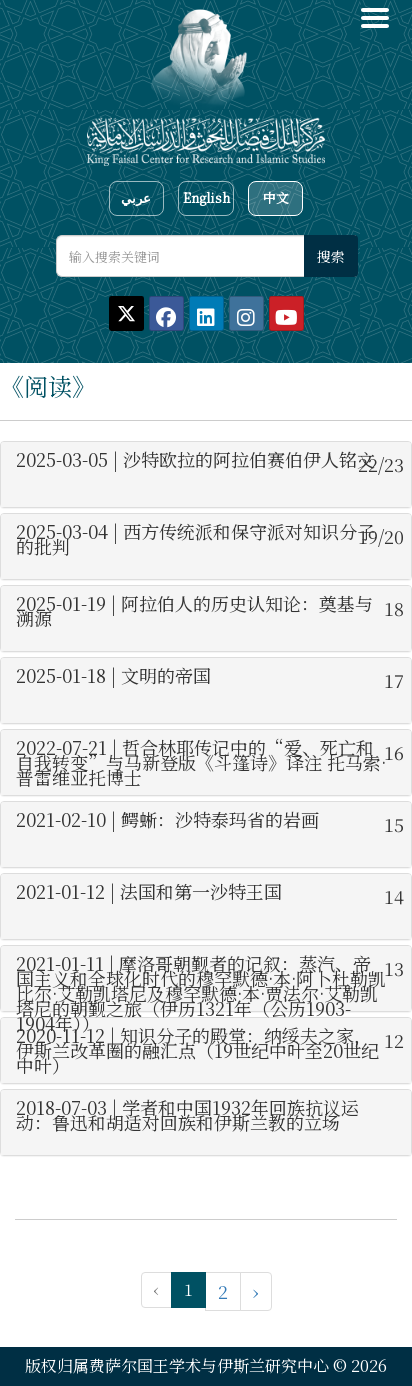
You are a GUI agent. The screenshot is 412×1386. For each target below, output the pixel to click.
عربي (136, 197)
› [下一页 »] (256, 1291)
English (206, 197)
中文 (276, 197)
